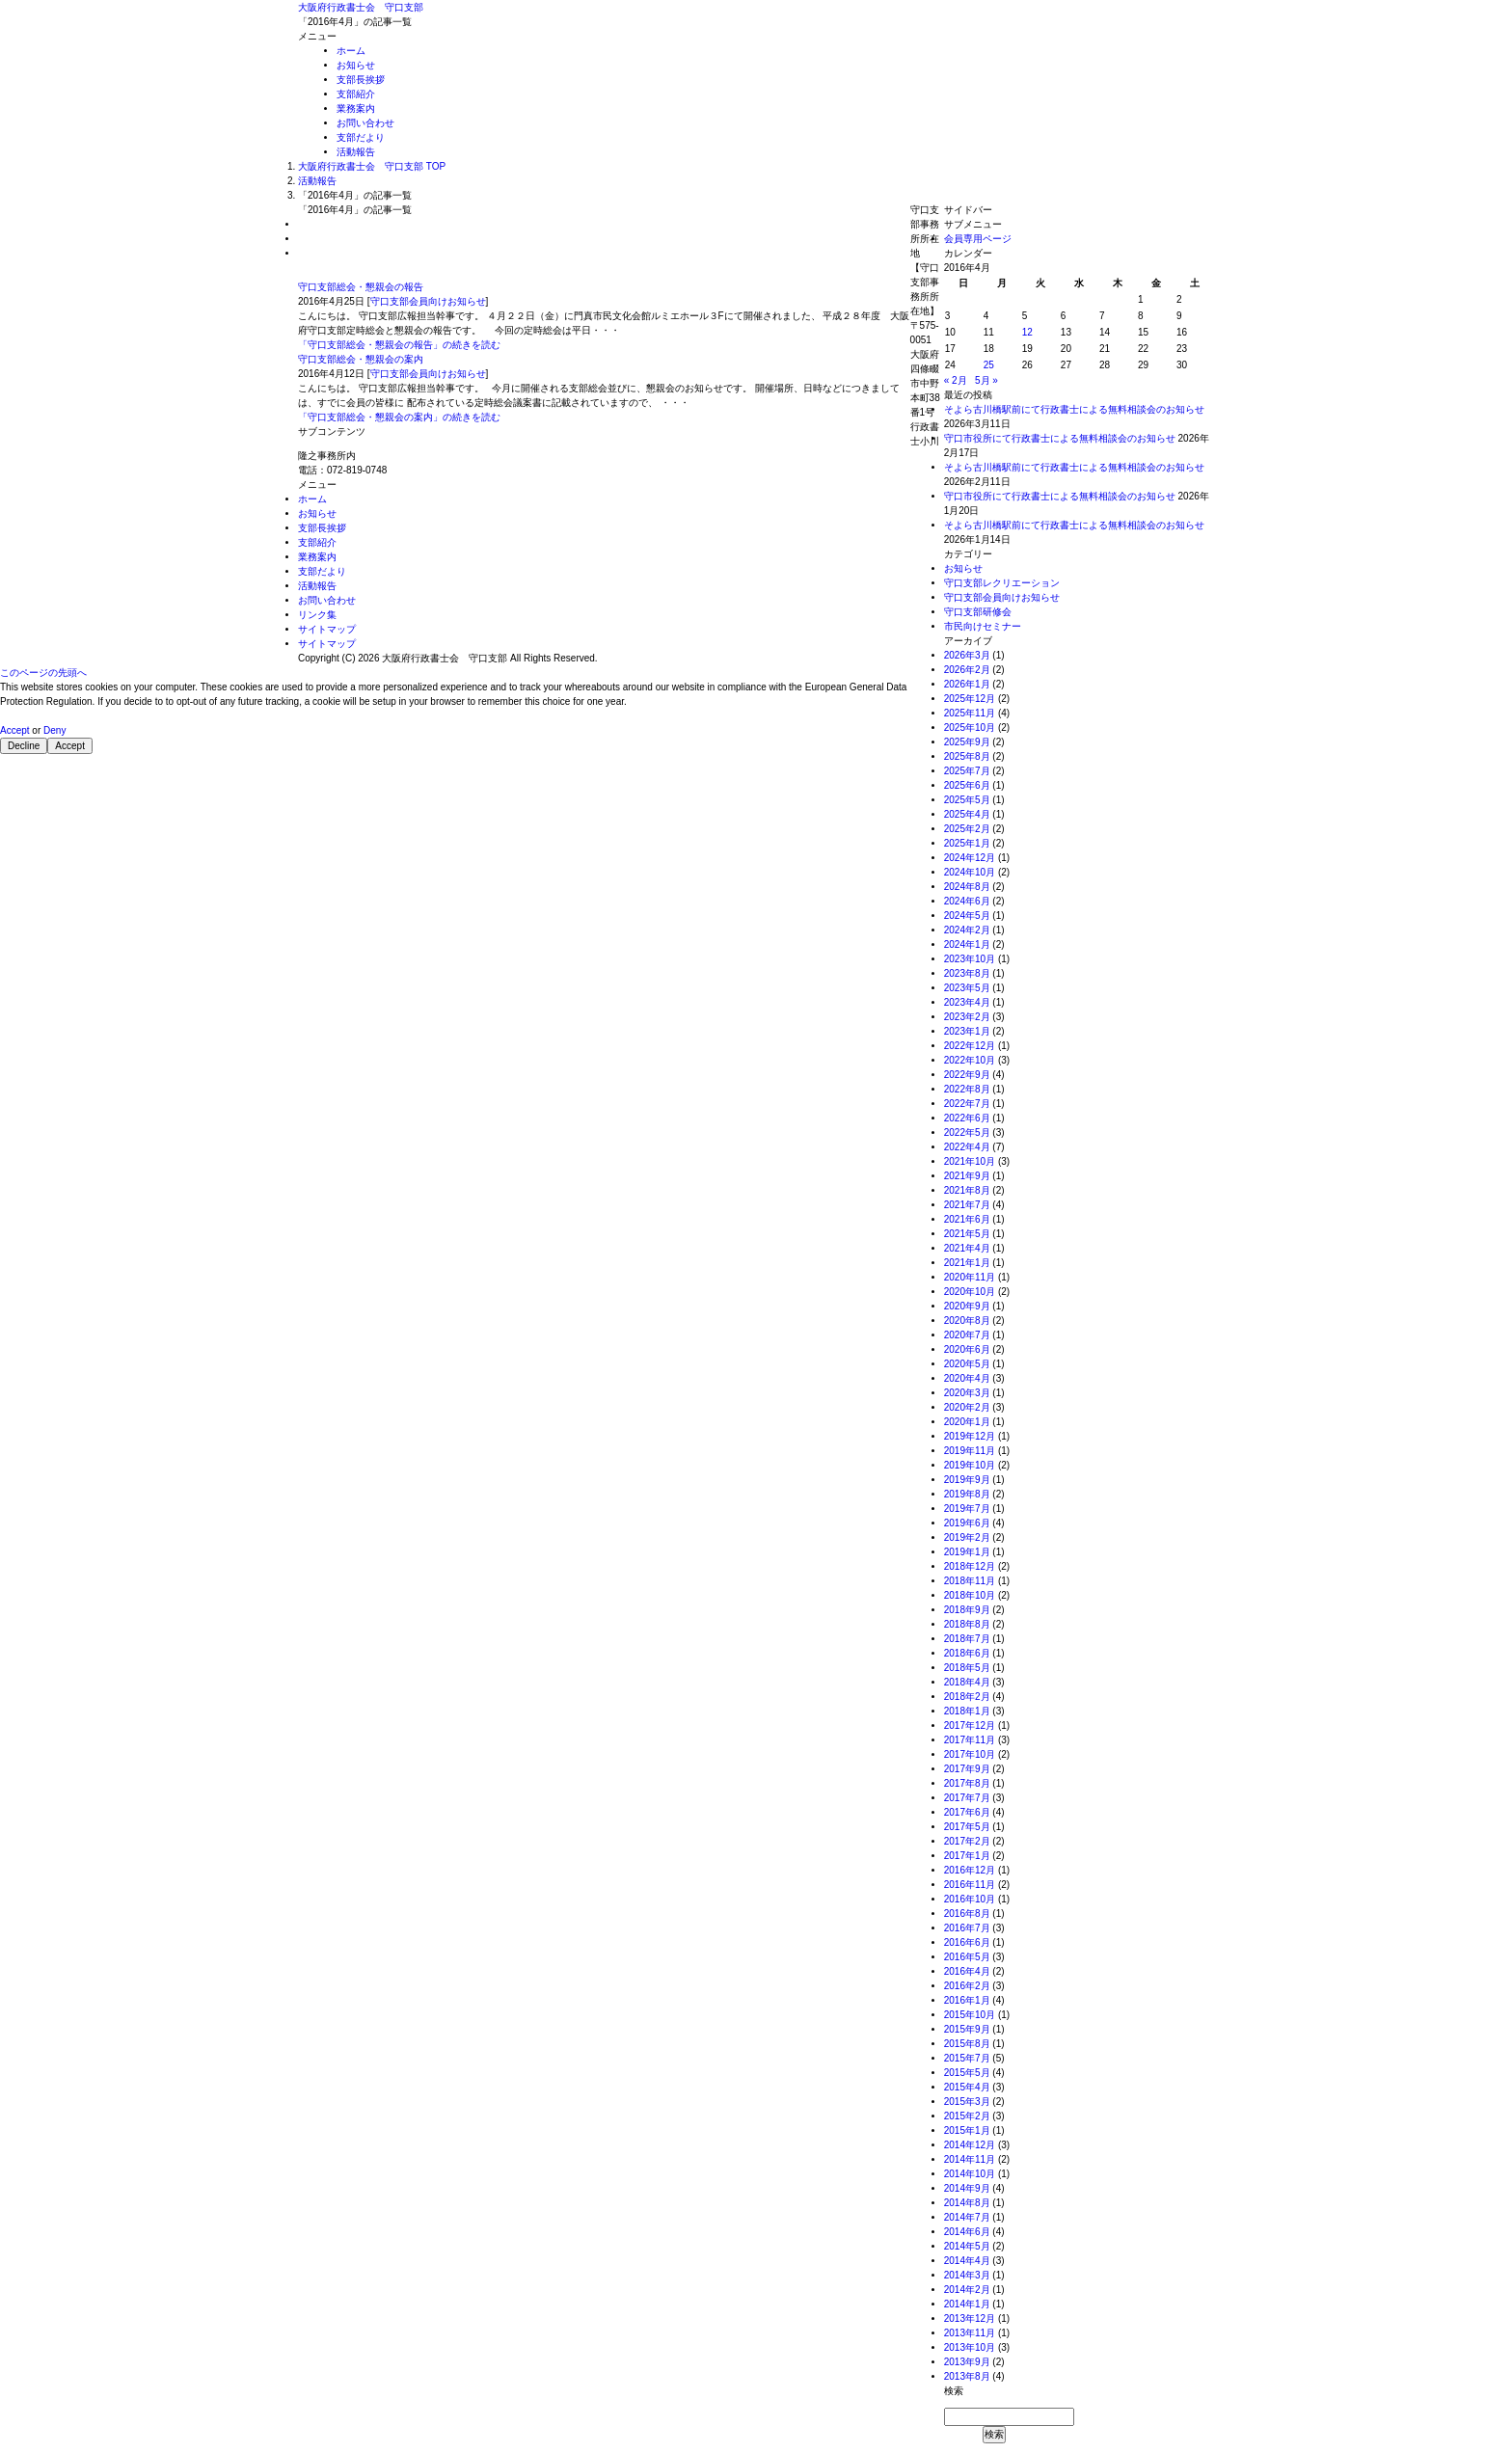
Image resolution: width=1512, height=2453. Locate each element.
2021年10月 (969, 1161)
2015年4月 (967, 2087)
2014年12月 (969, 2145)
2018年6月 (967, 1653)
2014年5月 (967, 2246)
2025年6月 (967, 785)
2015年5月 (967, 2072)
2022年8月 (967, 1089)
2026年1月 (967, 684)
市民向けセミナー (982, 626)
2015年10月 (969, 2014)
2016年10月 (969, 1899)
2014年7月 (967, 2217)
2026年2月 (967, 669)
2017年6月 (967, 1812)
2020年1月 (967, 1421)
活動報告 (356, 152)
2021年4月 (967, 1248)
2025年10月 (969, 727)
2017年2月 (967, 1841)
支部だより (361, 137)
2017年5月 (967, 1826)
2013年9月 (967, 2362)
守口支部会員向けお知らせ (428, 301)
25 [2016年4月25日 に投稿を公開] (989, 365)
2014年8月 (967, 2202)
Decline (24, 746)
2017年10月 (969, 1754)
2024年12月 (969, 857)
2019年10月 (969, 1465)
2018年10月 (969, 1595)
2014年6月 (967, 2231)
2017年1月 (967, 1855)
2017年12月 (969, 1725)
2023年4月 (967, 1002)
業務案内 (356, 108)
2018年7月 (967, 1638)
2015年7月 (967, 2058)
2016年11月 (969, 1884)
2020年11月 (969, 1277)
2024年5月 (967, 915)
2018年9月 (967, 1609)
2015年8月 (967, 2043)
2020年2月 (967, 1407)
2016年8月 (967, 1913)
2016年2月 (967, 1986)
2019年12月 (969, 1436)
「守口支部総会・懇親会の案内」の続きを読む (399, 417)
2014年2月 (967, 2289)
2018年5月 (967, 1667)
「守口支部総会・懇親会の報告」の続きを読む (399, 344)
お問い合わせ (365, 123)
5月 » (986, 380)
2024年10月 (969, 872)
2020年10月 (969, 1291)
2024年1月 (967, 944)
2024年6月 (967, 901)
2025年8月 (967, 756)
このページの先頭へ (43, 672)
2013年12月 (969, 2318)
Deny (54, 730)
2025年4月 (967, 814)
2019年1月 (967, 1552)
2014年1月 (967, 2304)
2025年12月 (969, 698)
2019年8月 (967, 1494)
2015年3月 (967, 2101)
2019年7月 (967, 1508)
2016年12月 (969, 1870)
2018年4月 (967, 1682)
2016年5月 (967, 1957)
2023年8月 (967, 973)
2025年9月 (967, 742)
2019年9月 (967, 1479)
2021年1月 (967, 1262)
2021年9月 (967, 1176)
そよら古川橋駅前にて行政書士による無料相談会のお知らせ (1074, 409)
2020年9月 (967, 1306)
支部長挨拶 (361, 79)
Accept (15, 730)
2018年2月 (967, 1696)
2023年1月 (967, 1031)
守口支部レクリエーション (1002, 583)
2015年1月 (967, 2130)
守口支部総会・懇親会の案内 (360, 359)
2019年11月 (969, 1450)
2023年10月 (969, 959)
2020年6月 (967, 1349)
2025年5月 (967, 800)
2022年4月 (967, 1147)
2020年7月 (967, 1335)
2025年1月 (967, 843)
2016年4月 (967, 1971)
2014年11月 (969, 2159)
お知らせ (356, 65)
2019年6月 (967, 1523)
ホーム (351, 50)
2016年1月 (967, 2000)
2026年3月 (967, 655)
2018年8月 (967, 1624)
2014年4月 (967, 2260)
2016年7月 (967, 1928)
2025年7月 (967, 771)
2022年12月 (969, 1045)
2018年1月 (967, 1711)
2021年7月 (967, 1205)
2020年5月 (967, 1364)
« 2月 (955, 380)
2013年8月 (967, 2376)
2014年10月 (969, 2174)
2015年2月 (967, 2116)
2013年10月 (969, 2347)
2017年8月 (967, 1783)
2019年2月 (967, 1537)
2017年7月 (967, 1798)
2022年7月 (967, 1103)
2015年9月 (967, 2029)
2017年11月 (969, 1740)
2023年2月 (967, 1016)
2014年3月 (967, 2275)
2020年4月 (967, 1378)
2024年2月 (967, 930)
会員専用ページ (978, 238)
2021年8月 (967, 1190)
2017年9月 (967, 1769)
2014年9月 (967, 2188)
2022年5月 (967, 1132)
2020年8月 (967, 1320)
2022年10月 (969, 1060)
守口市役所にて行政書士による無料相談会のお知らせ (1059, 438)
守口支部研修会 (978, 612)
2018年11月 (969, 1581)
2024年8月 (967, 886)
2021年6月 (967, 1219)
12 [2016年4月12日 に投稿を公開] (1027, 332)
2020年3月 (967, 1393)
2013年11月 (969, 2333)
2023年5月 (967, 988)
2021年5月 (967, 1233)
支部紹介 (356, 94)
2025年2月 (967, 828)
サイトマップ (327, 629)
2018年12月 (969, 1566)
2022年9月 (967, 1074)
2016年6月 (967, 1942)
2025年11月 (969, 713)
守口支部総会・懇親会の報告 (360, 287)
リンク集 (317, 614)
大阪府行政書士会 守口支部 (360, 7)
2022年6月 (967, 1118)
